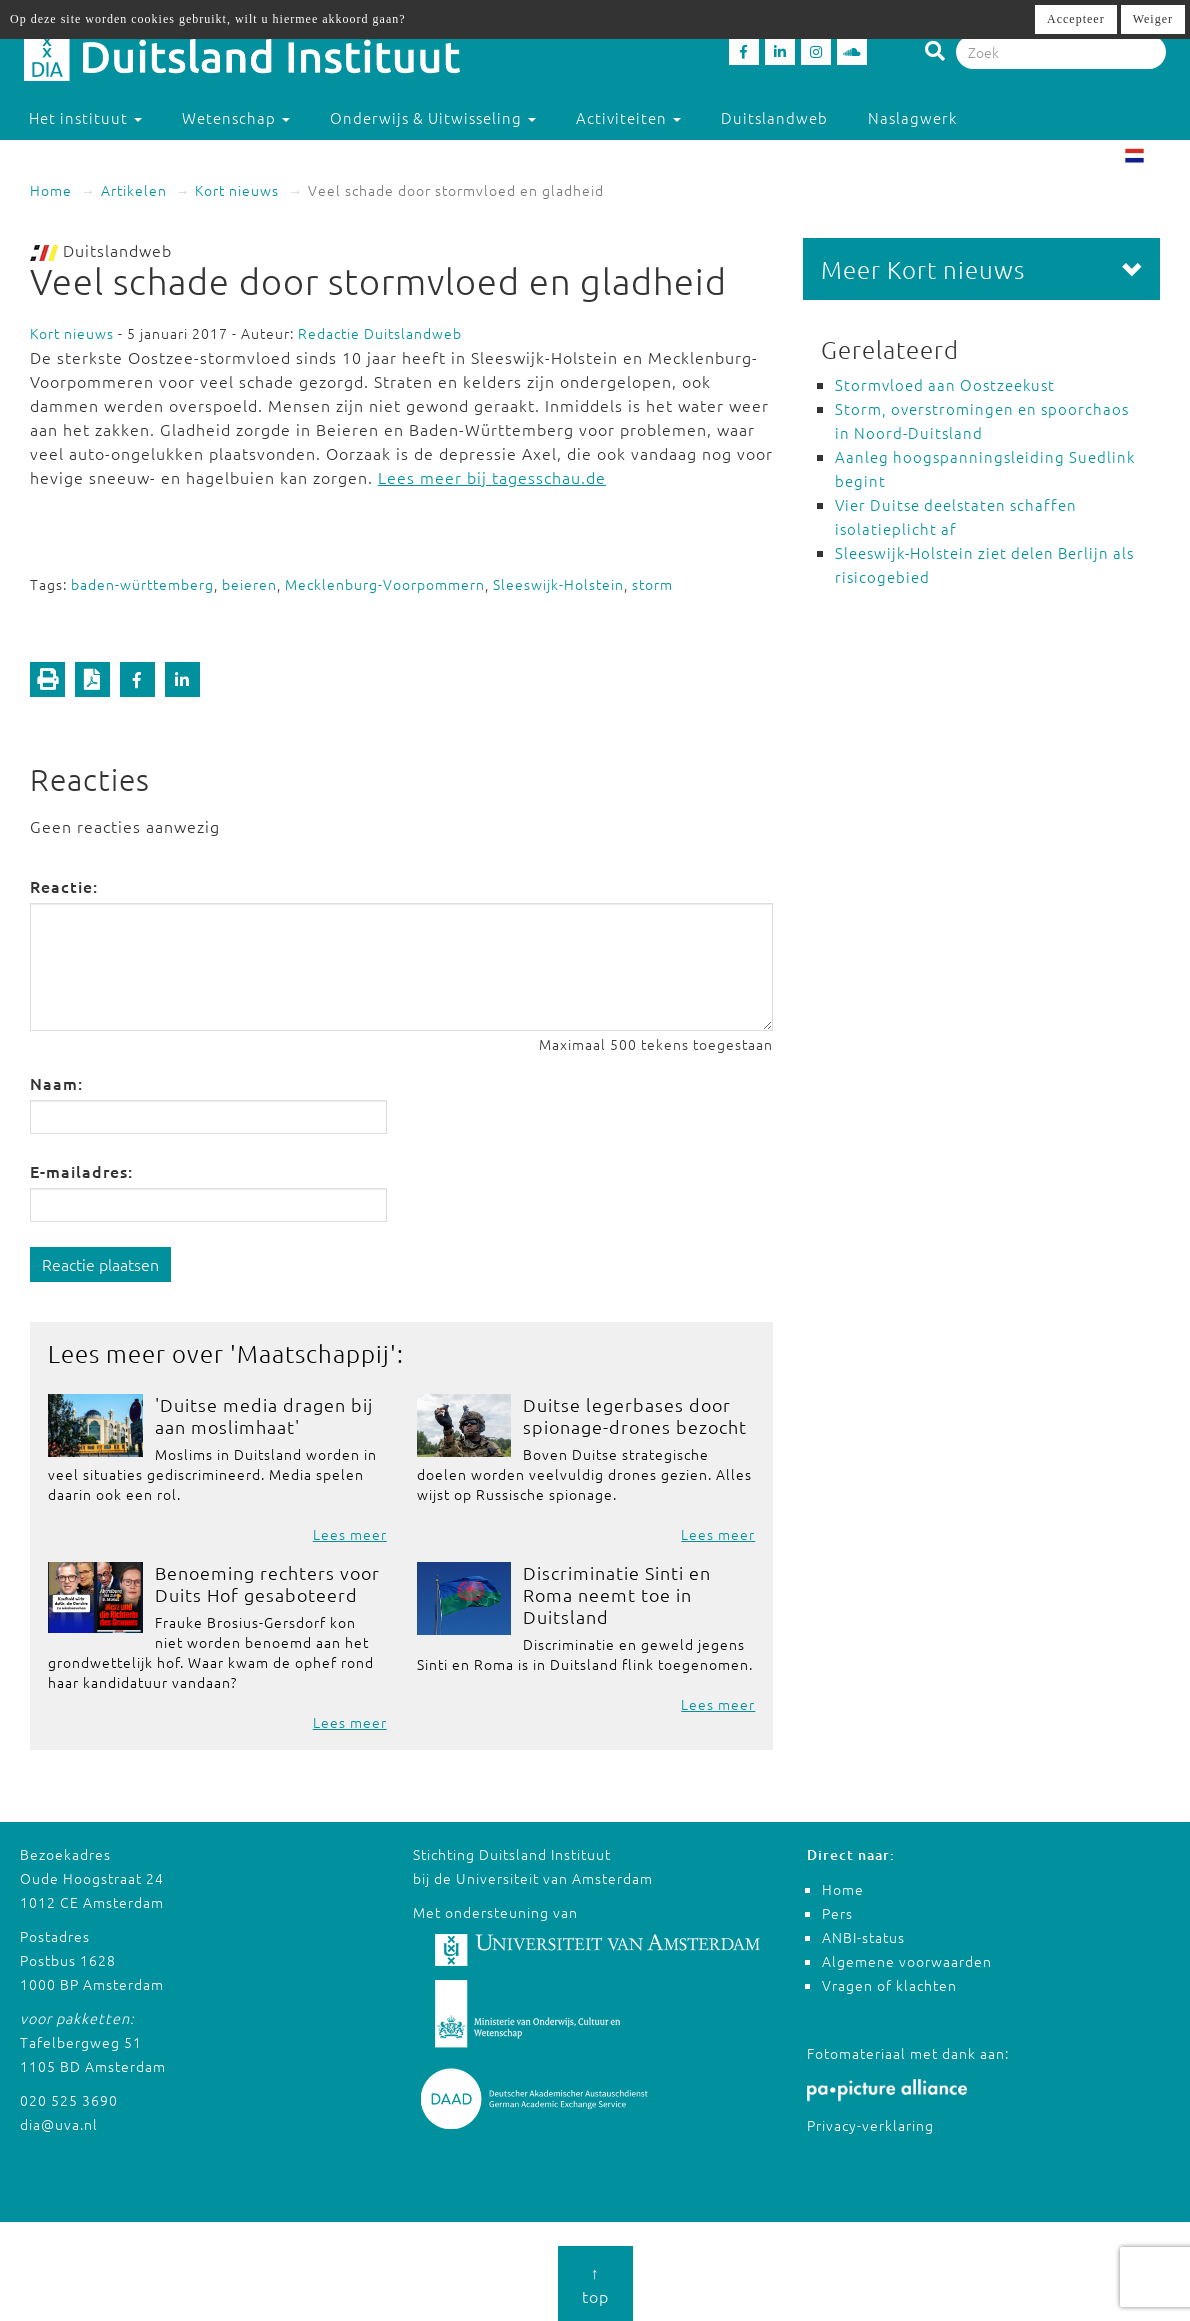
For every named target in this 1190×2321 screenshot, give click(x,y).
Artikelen (134, 190)
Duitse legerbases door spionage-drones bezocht (635, 1415)
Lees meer (350, 1534)
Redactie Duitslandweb (380, 333)
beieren (249, 584)
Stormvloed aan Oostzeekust (945, 384)
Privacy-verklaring (870, 2125)
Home (51, 190)
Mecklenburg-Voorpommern (385, 584)
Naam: (56, 1083)
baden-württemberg (142, 584)
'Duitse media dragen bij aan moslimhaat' (264, 1415)
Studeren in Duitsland (122, 157)
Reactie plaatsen (100, 1264)
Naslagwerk (912, 117)
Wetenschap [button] (236, 117)
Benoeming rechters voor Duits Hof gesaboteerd (267, 1583)
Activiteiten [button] (628, 117)
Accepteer (1076, 19)
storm (652, 584)
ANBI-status (863, 1937)
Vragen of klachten (889, 1985)
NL (1150, 158)
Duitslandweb (774, 117)
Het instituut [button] (85, 117)
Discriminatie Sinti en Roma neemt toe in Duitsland (617, 1594)
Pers (837, 1913)
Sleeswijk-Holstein (558, 584)
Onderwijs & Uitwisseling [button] (433, 117)
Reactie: (64, 886)
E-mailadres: (81, 1171)
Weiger (1153, 19)
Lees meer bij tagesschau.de (492, 477)
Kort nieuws (237, 190)
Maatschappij (313, 1353)
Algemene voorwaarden (907, 1961)
